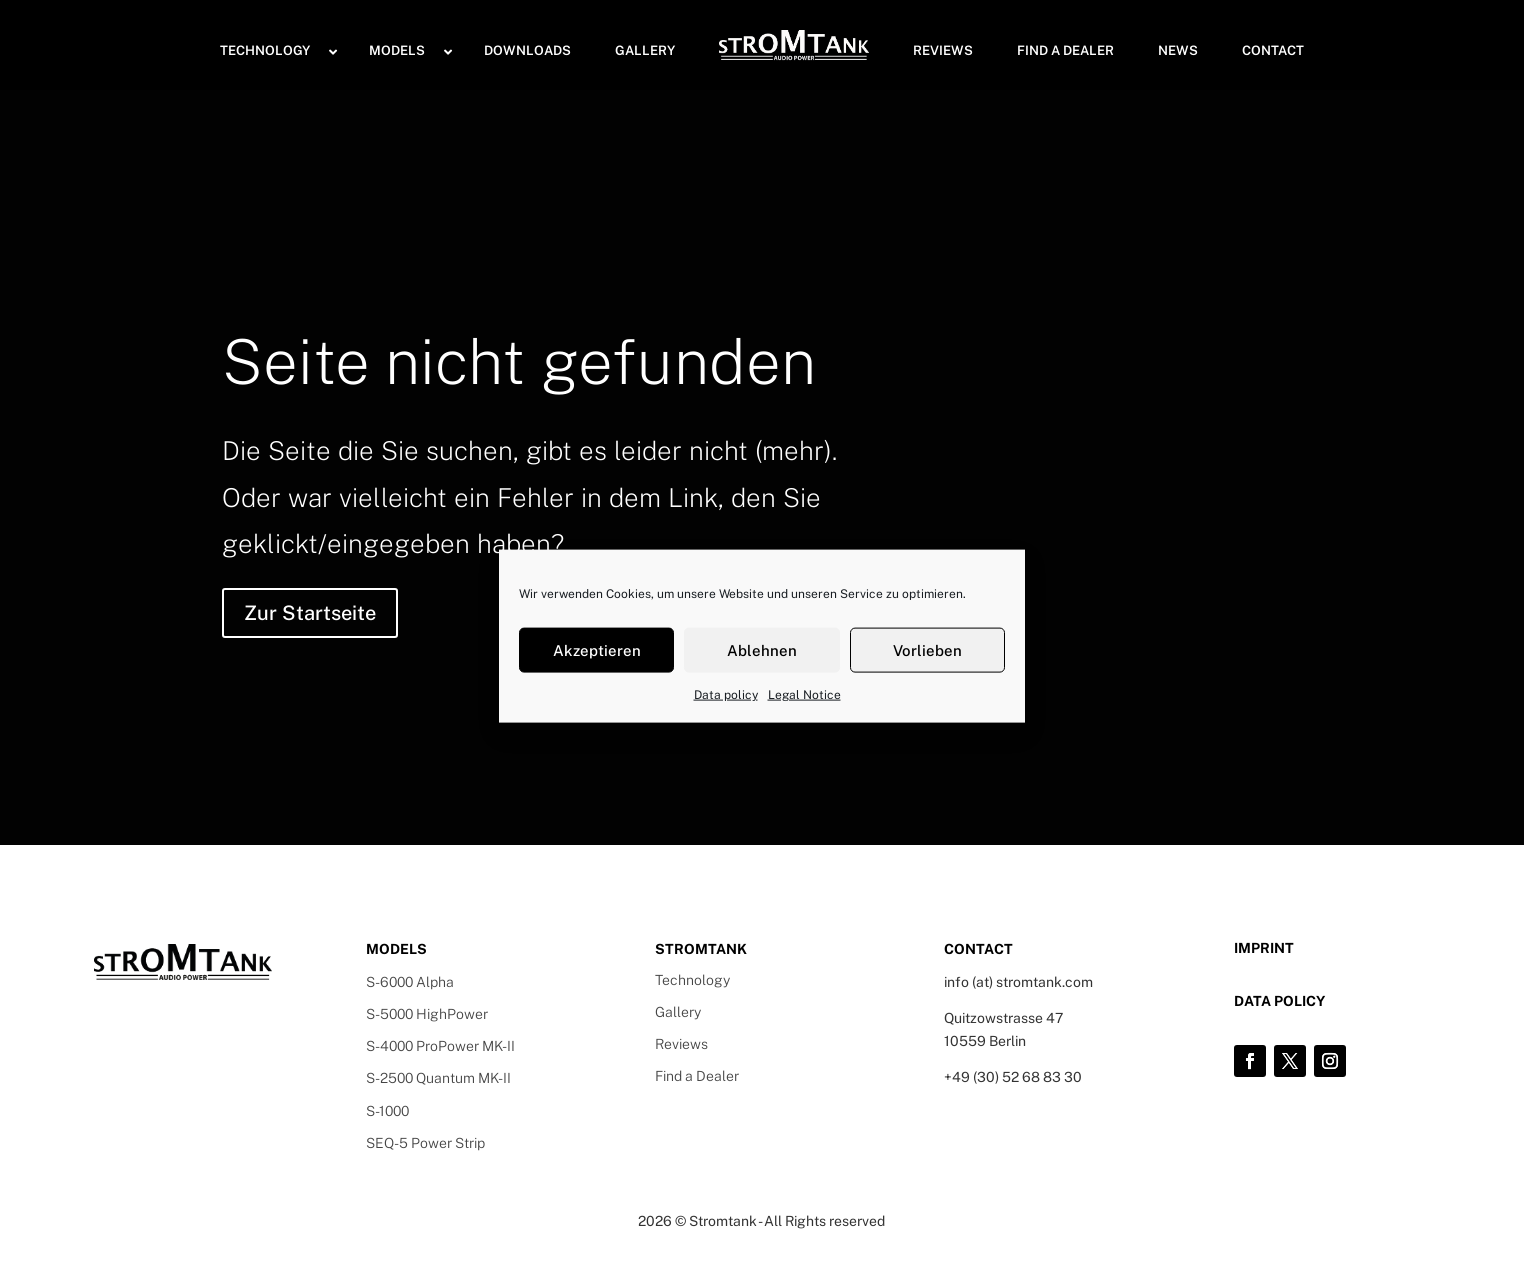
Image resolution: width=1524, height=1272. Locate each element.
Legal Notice (804, 695)
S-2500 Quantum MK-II (438, 1078)
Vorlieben (927, 649)
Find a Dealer (697, 1076)
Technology (692, 980)
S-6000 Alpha (410, 982)
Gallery (678, 1012)
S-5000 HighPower (427, 1014)
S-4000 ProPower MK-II (440, 1046)
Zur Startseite (310, 613)
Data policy (726, 695)
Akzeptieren (597, 649)
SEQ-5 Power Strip (425, 1143)
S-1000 (387, 1111)
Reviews (681, 1044)
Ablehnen (762, 649)
